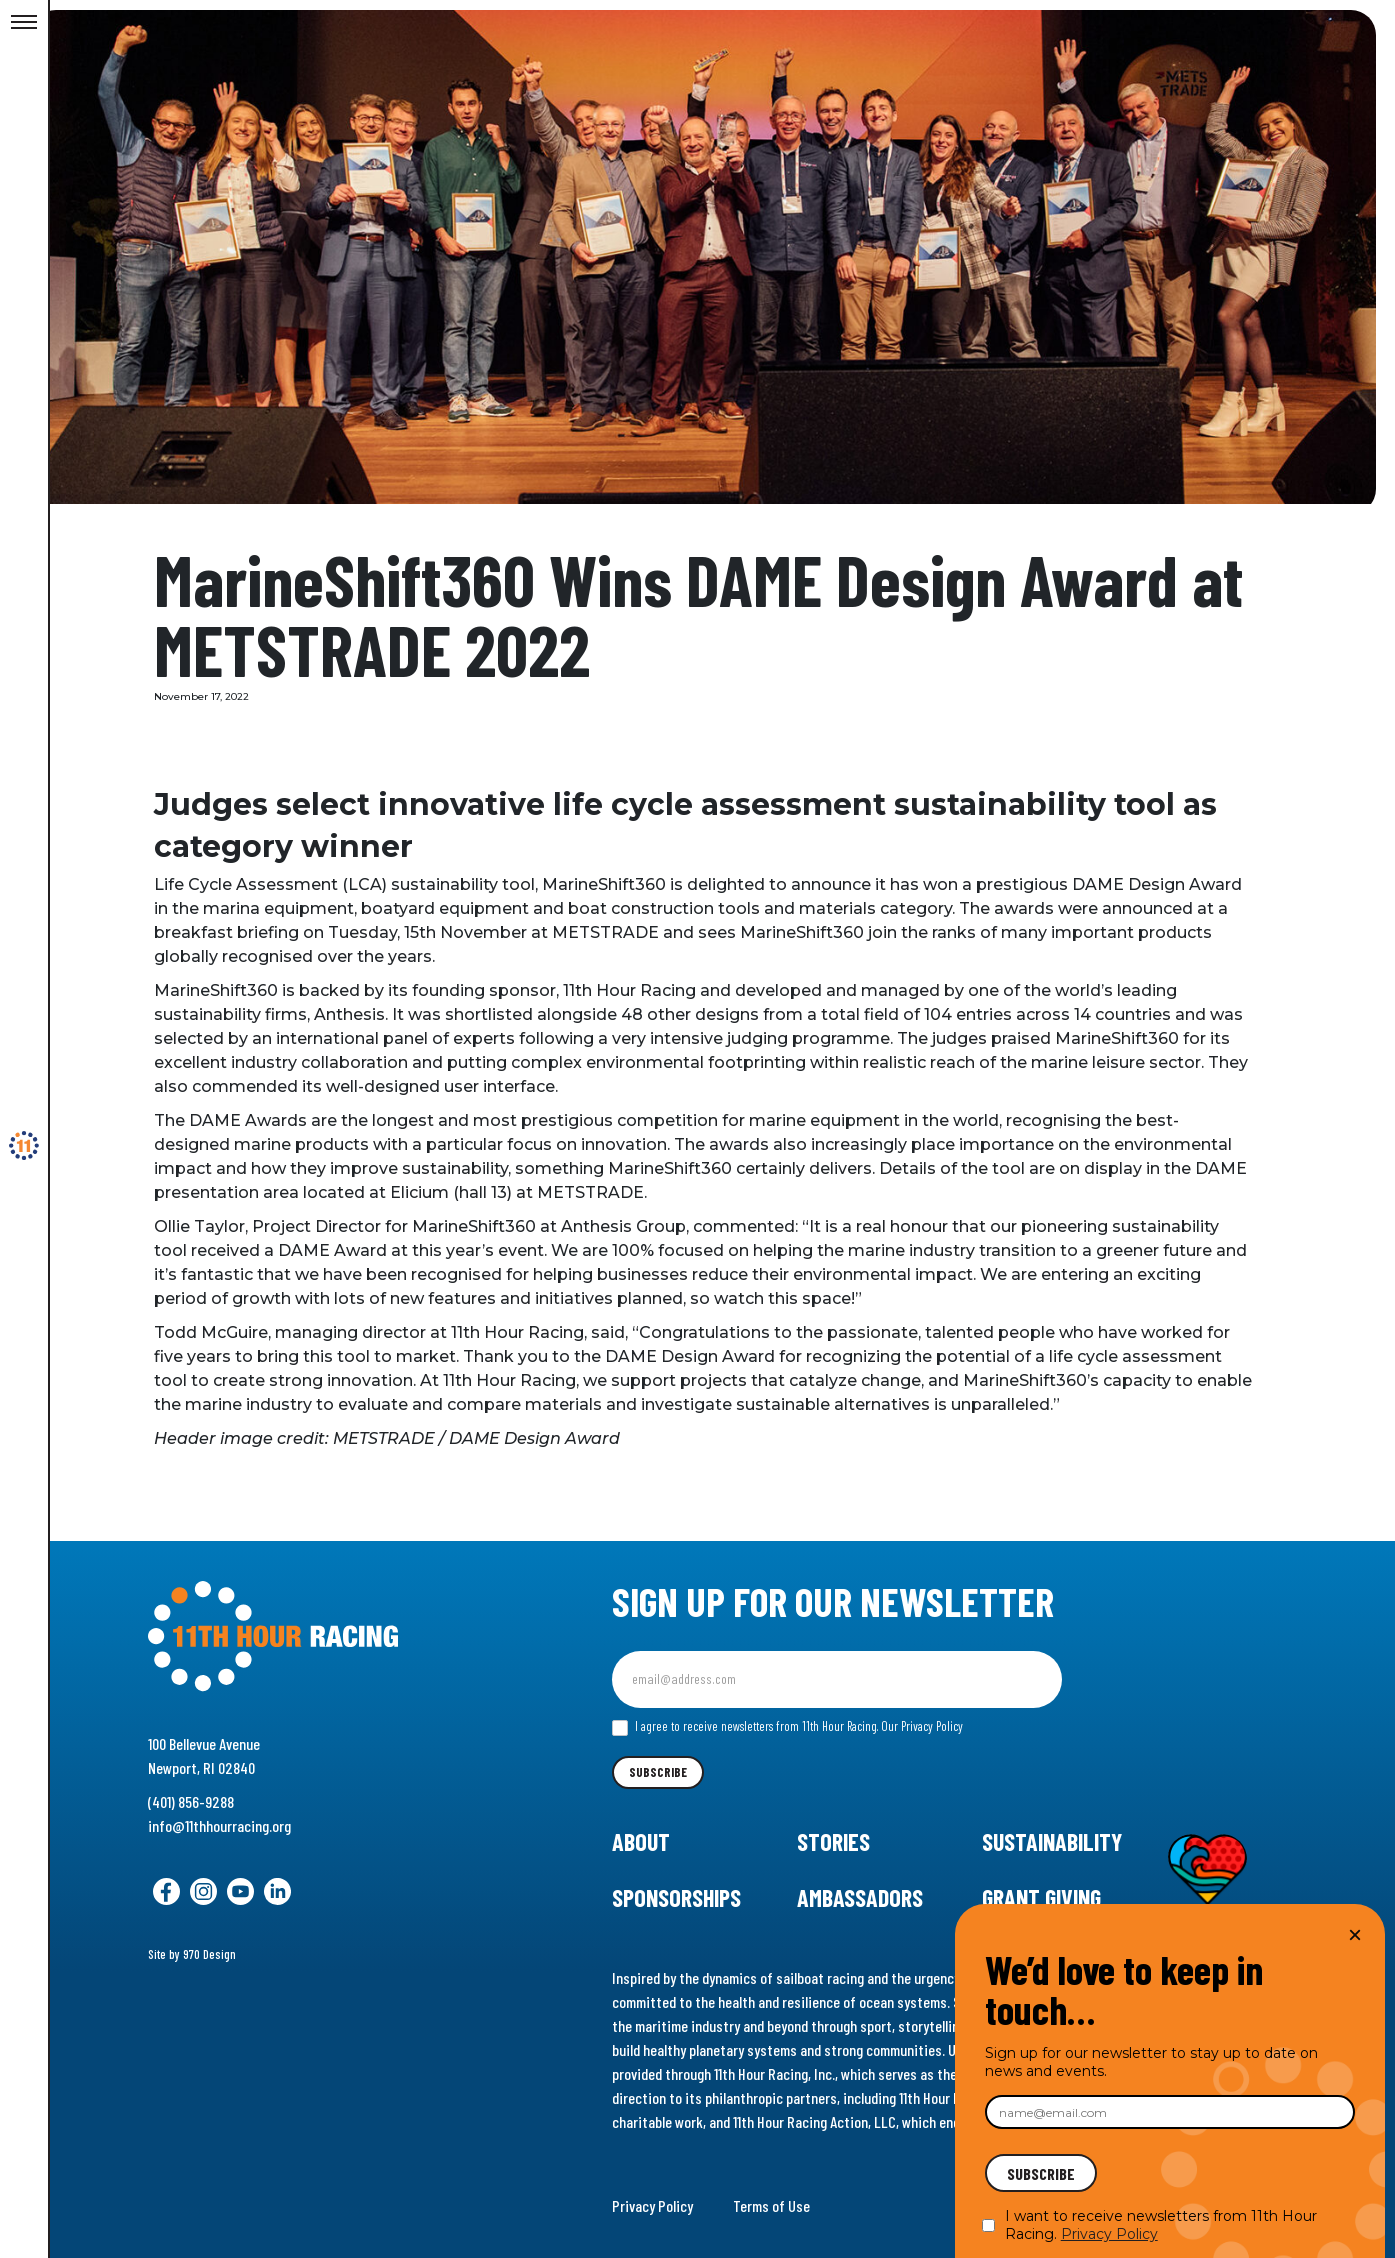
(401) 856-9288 (191, 1801)
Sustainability (1052, 1841)
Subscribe (658, 1772)
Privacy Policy (652, 2205)
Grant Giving (1041, 1897)
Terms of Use (771, 2205)
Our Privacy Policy (922, 1726)
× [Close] (1355, 1934)
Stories (833, 1841)
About (641, 1841)
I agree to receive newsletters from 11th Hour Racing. (787, 1727)
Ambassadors (860, 1897)
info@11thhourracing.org (219, 1825)
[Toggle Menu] (24, 23)
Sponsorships (676, 1897)
